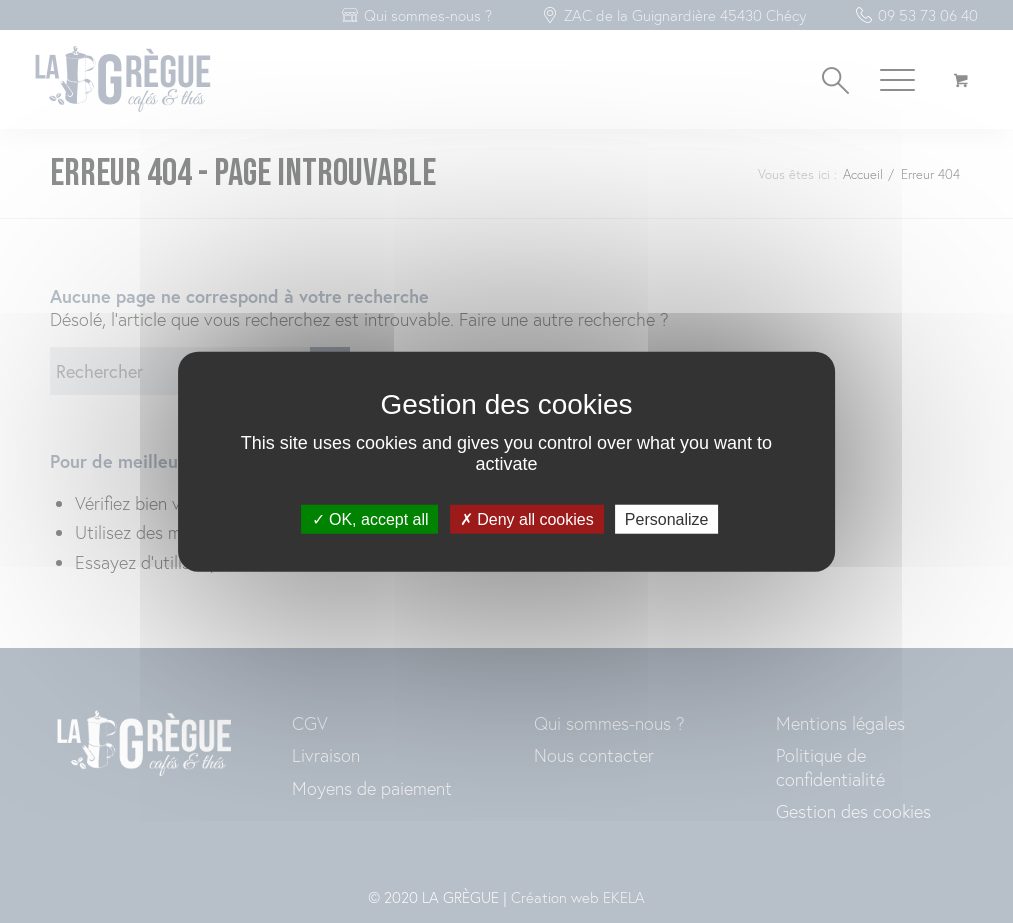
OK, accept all (370, 519)
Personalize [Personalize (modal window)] (667, 519)
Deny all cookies (527, 519)
